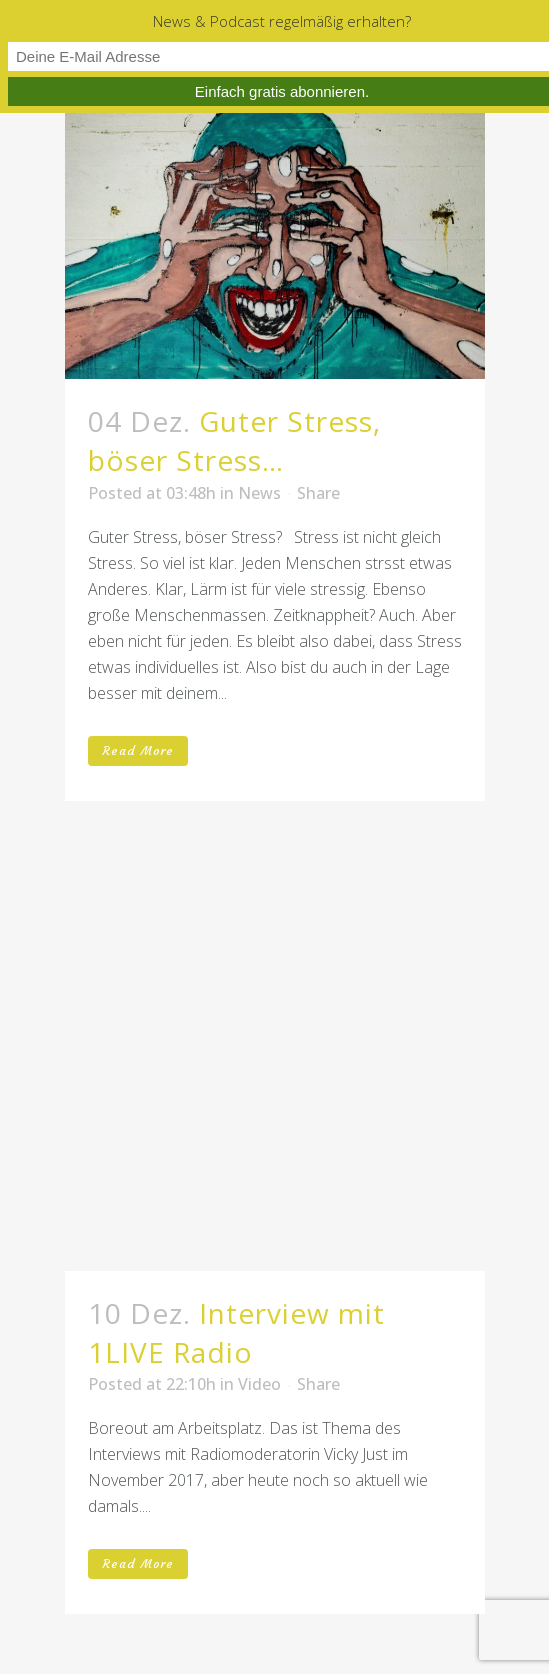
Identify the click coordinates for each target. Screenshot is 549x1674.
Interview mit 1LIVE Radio (236, 1332)
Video (259, 1384)
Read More (138, 750)
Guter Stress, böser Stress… (234, 440)
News (259, 493)
